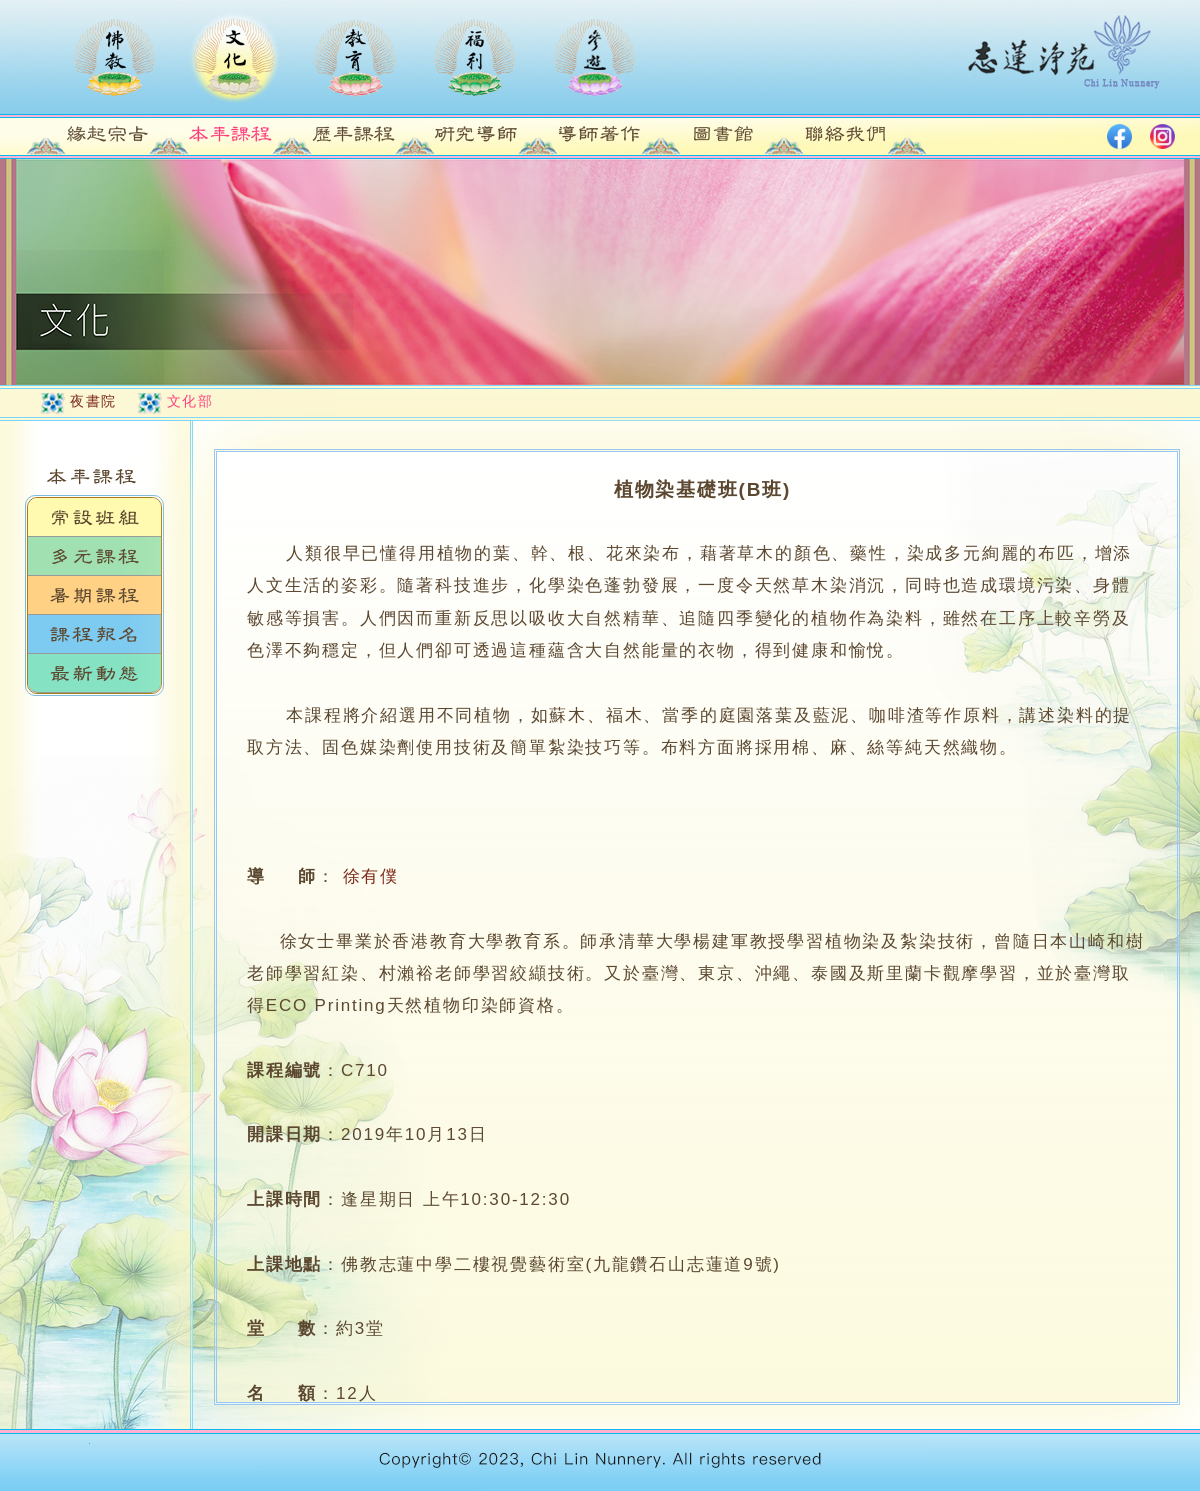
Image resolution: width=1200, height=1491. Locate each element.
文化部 (190, 401)
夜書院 (93, 401)
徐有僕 (371, 876)
